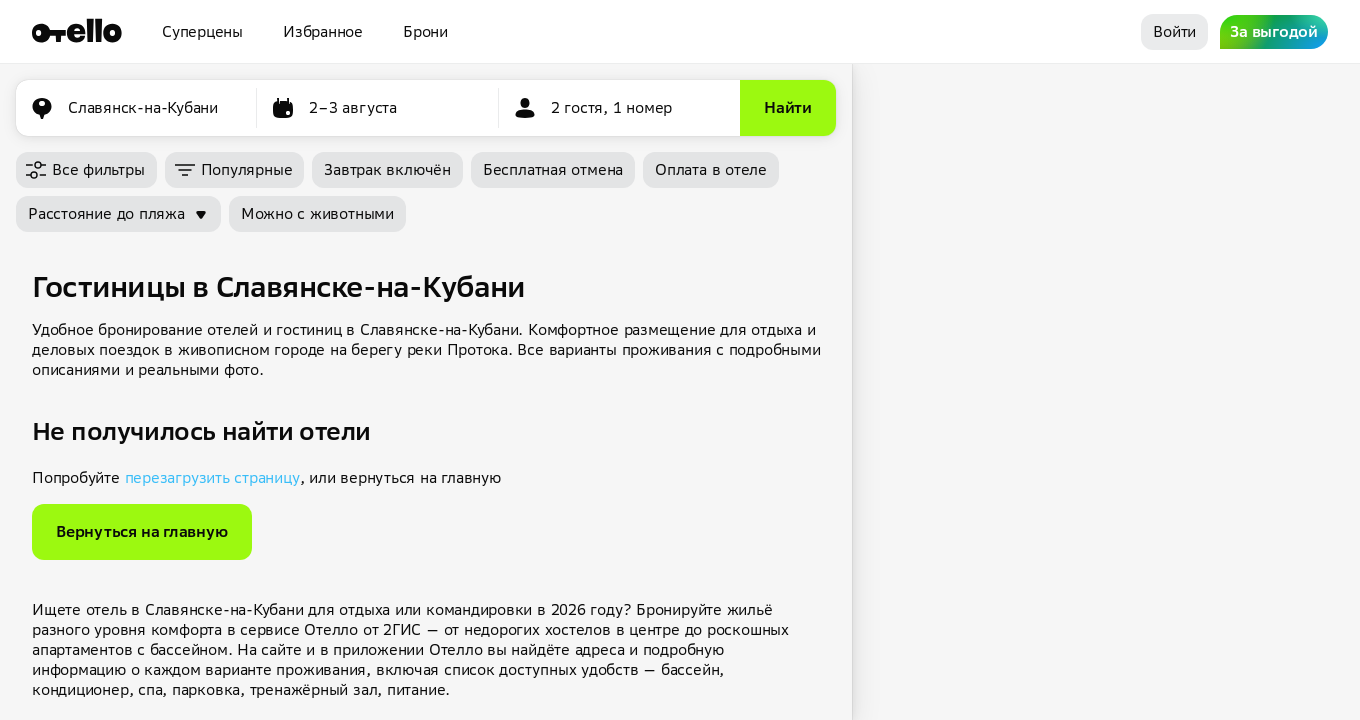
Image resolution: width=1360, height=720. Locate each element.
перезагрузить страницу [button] (212, 477)
